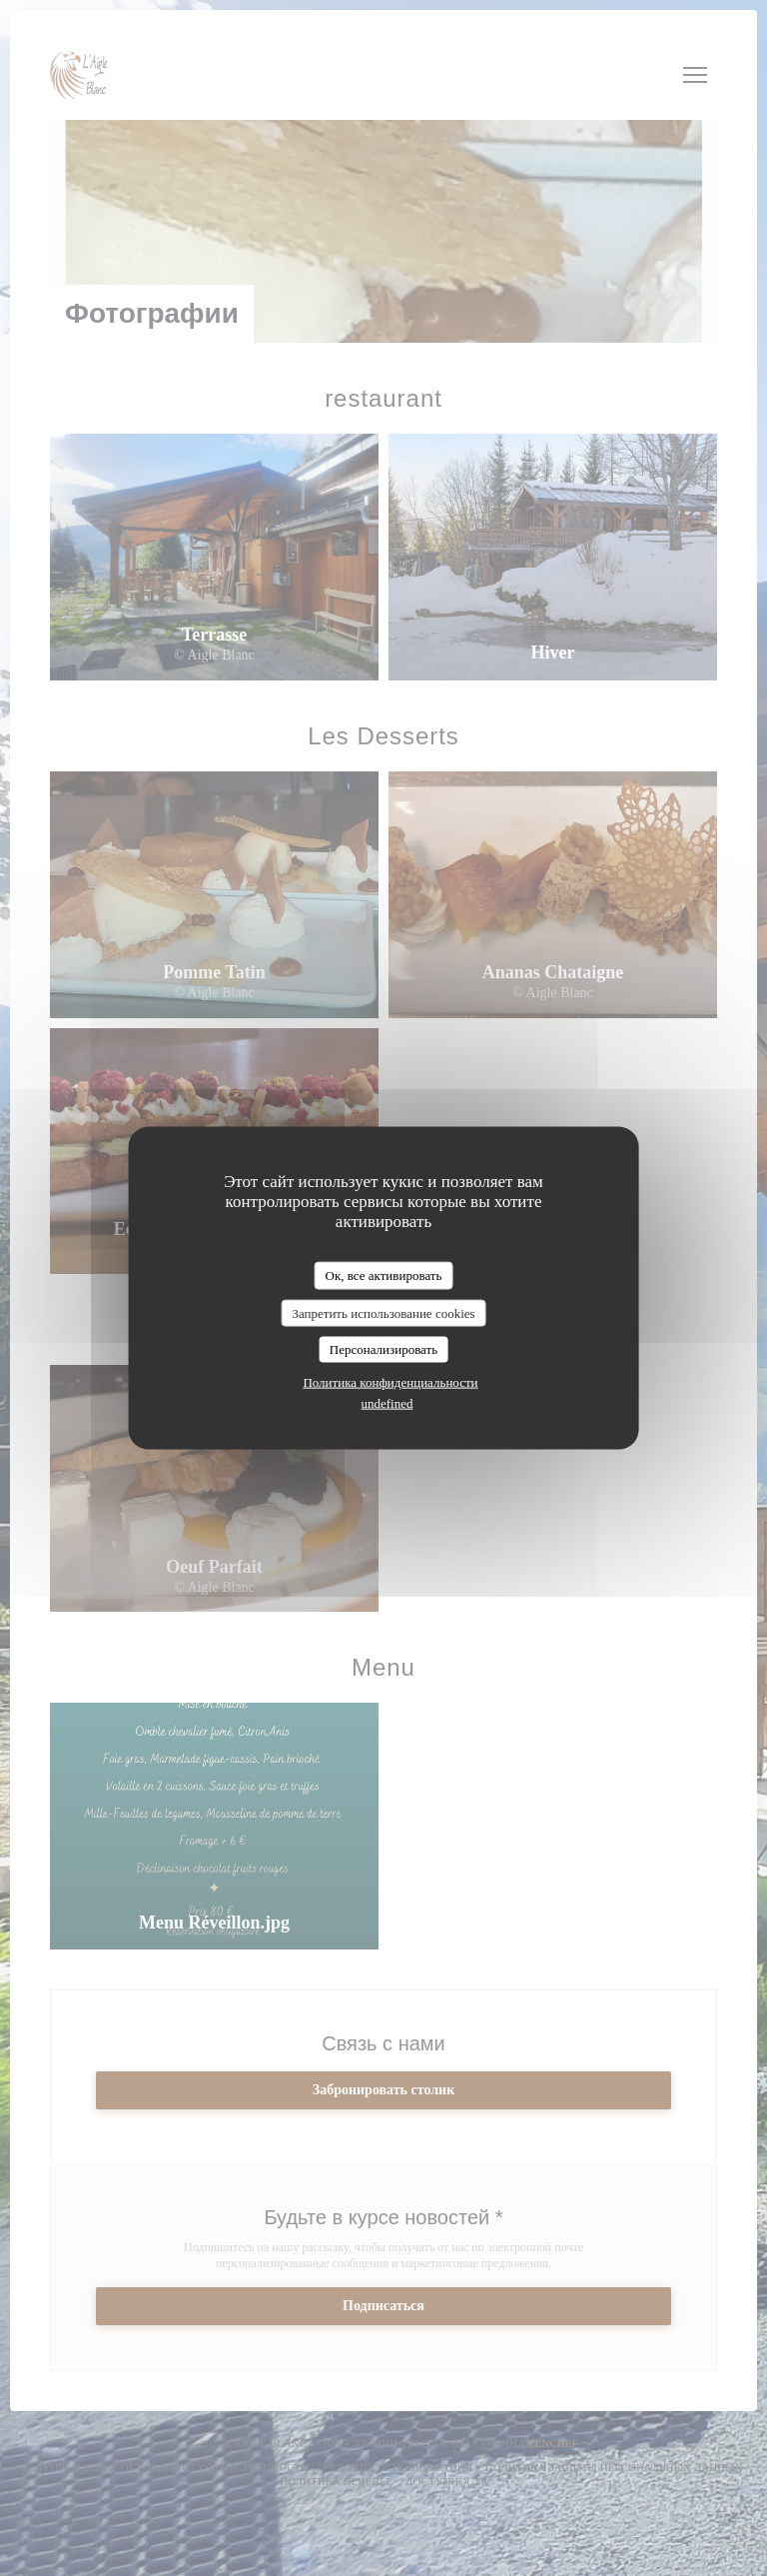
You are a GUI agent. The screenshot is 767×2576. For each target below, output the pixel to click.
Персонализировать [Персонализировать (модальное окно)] (383, 1349)
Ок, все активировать (384, 1275)
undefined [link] (387, 1402)
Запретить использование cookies (383, 1312)
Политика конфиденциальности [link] (390, 1381)
